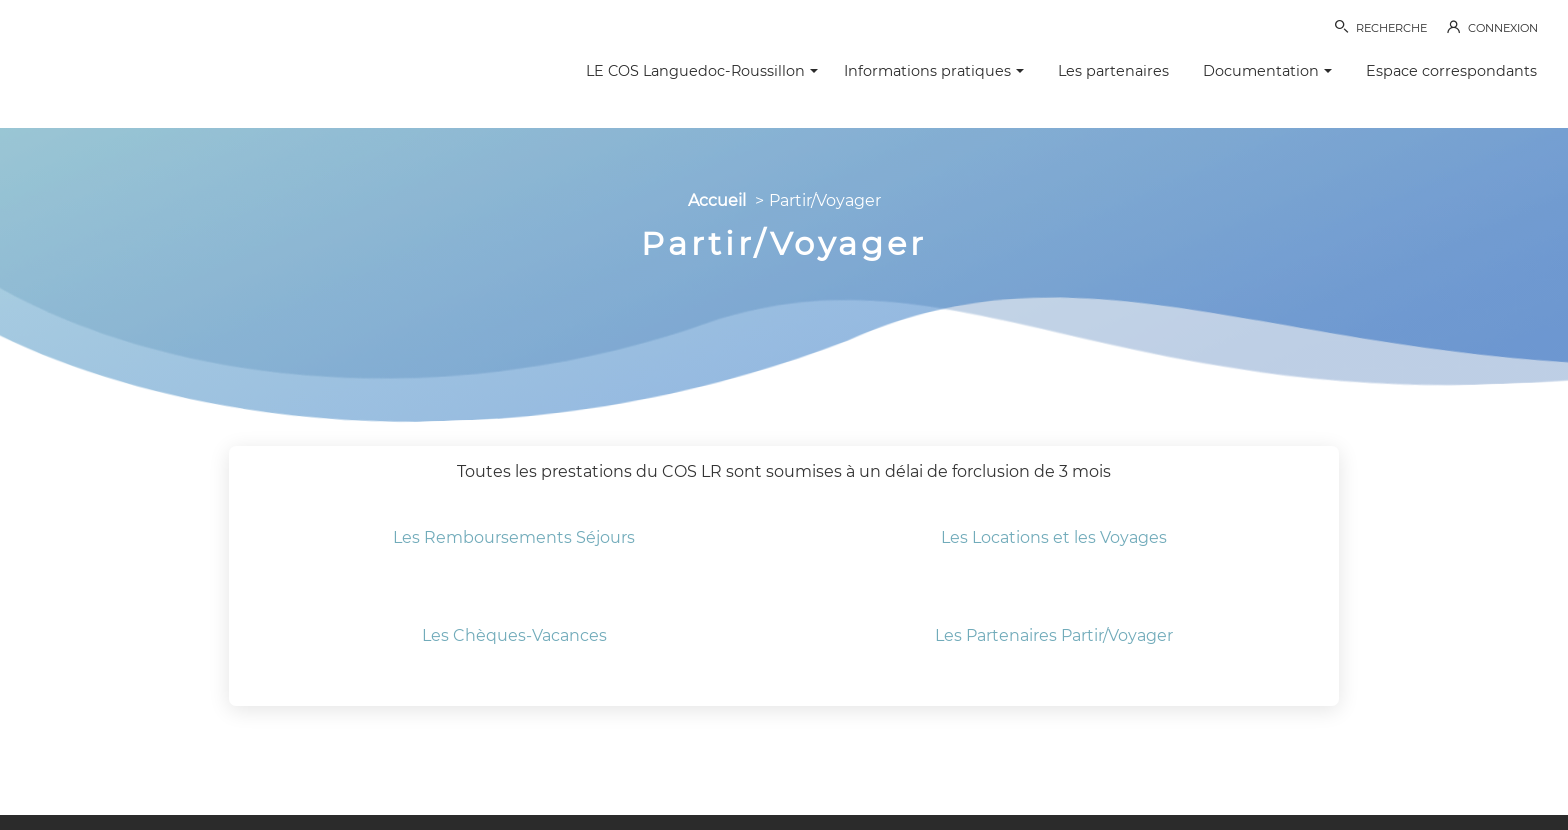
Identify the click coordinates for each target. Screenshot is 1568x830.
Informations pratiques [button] (934, 71)
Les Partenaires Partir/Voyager (1054, 635)
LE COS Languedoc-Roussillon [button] (702, 71)
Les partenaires (1113, 71)
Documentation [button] (1267, 71)
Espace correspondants (1451, 71)
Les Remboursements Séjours (514, 537)
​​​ (1054, 504)
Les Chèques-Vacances (514, 635)
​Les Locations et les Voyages (1054, 537)
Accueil (717, 200)
